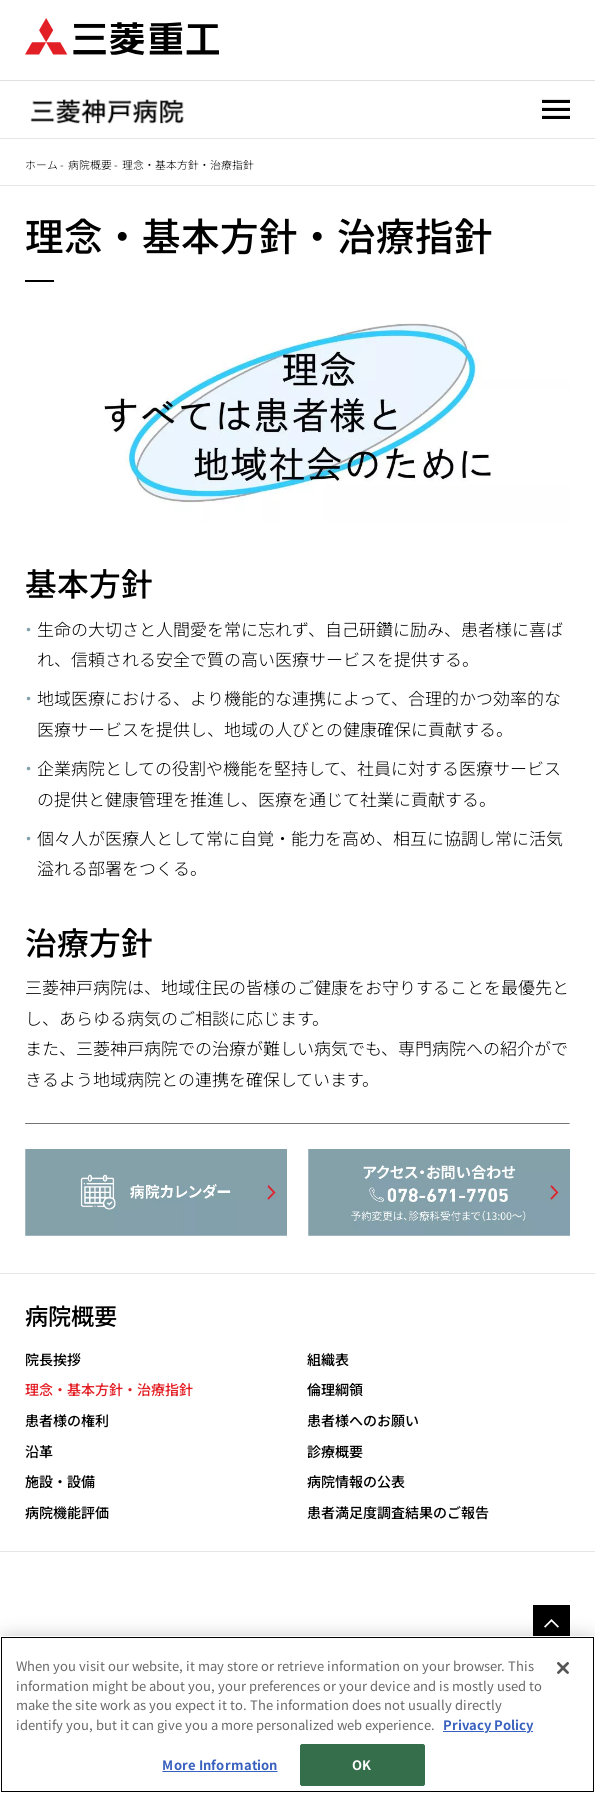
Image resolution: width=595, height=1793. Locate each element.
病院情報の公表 (356, 1481)
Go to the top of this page (551, 1621)
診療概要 (335, 1451)
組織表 (328, 1359)
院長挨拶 (53, 1359)
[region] (297, 1714)
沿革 (39, 1451)
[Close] (563, 1668)
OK (361, 1764)
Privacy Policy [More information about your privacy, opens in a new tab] (488, 1724)
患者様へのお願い (363, 1420)
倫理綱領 (335, 1389)
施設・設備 (60, 1481)
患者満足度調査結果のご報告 (398, 1512)
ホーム (41, 164)
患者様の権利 (67, 1420)
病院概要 (90, 164)
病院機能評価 (67, 1512)
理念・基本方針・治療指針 (109, 1389)
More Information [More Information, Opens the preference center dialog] (219, 1764)
